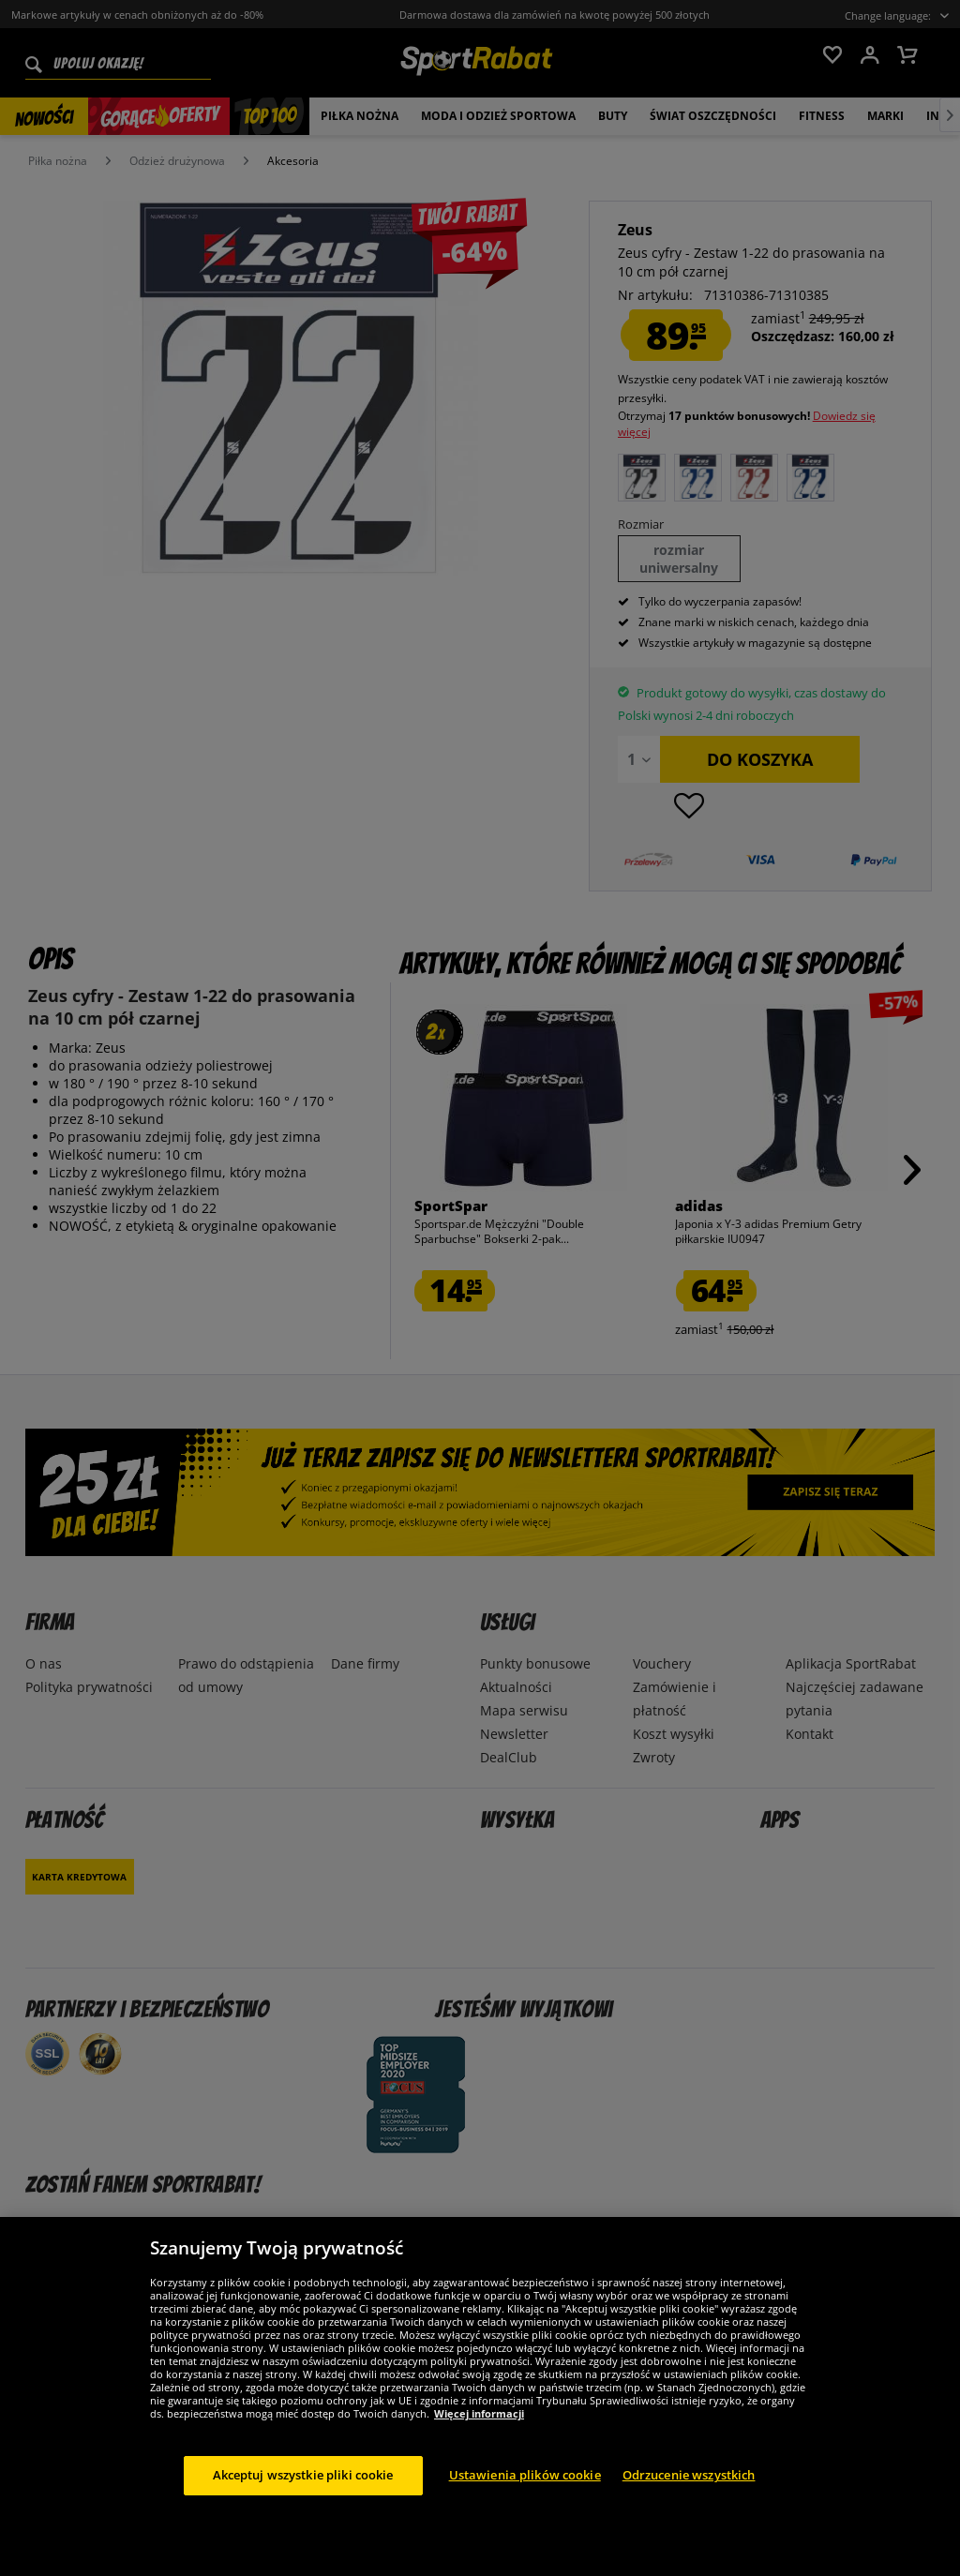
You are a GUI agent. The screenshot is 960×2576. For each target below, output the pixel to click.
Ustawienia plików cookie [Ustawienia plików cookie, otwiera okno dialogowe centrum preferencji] (525, 2474)
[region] (480, 2396)
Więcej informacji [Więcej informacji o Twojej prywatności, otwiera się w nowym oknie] (479, 2413)
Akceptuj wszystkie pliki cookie (303, 2474)
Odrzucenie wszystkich (689, 2474)
